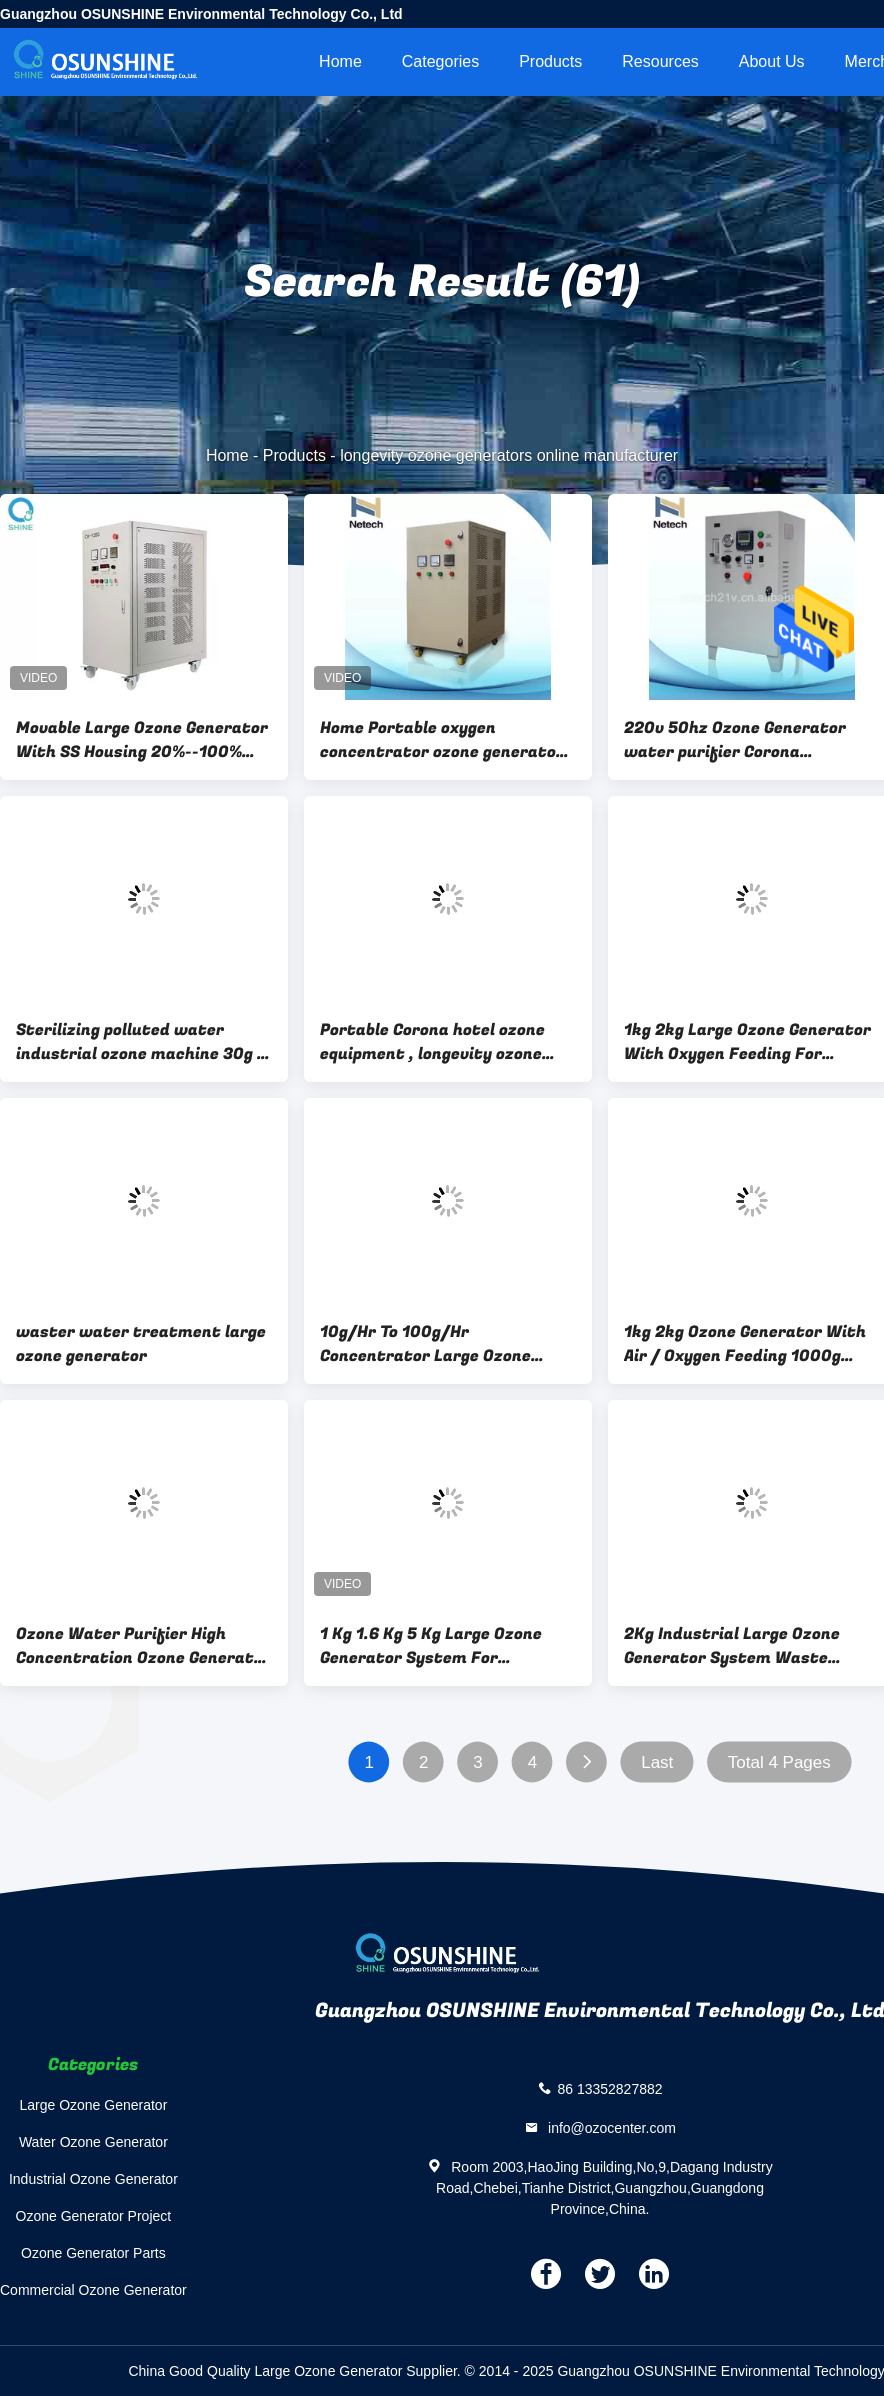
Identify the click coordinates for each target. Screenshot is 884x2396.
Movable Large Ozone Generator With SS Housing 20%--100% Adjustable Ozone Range (142, 740)
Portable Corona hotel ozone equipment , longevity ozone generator (432, 1042)
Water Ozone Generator (93, 2142)
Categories (440, 61)
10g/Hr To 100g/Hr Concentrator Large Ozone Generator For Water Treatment (425, 1344)
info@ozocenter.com (610, 2128)
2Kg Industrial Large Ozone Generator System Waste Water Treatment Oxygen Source (732, 1646)
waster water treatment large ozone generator (141, 1344)
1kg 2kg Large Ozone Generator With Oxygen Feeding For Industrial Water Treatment (747, 1042)
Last (657, 1762)
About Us (772, 61)
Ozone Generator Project (94, 2216)
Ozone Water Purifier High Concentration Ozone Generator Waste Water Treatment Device (143, 1646)
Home (340, 61)
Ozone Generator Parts (93, 2253)
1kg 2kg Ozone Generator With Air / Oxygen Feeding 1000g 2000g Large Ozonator (745, 1344)
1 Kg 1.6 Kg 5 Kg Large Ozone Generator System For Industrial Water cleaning (431, 1646)
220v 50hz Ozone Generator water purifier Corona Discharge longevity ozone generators (735, 740)
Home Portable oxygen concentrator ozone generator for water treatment (442, 740)
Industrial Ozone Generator (93, 2179)
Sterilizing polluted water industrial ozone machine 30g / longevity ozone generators (141, 1042)
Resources (660, 61)
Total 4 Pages (779, 1762)
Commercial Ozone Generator (93, 2290)
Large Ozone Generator (93, 2105)
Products (550, 61)
